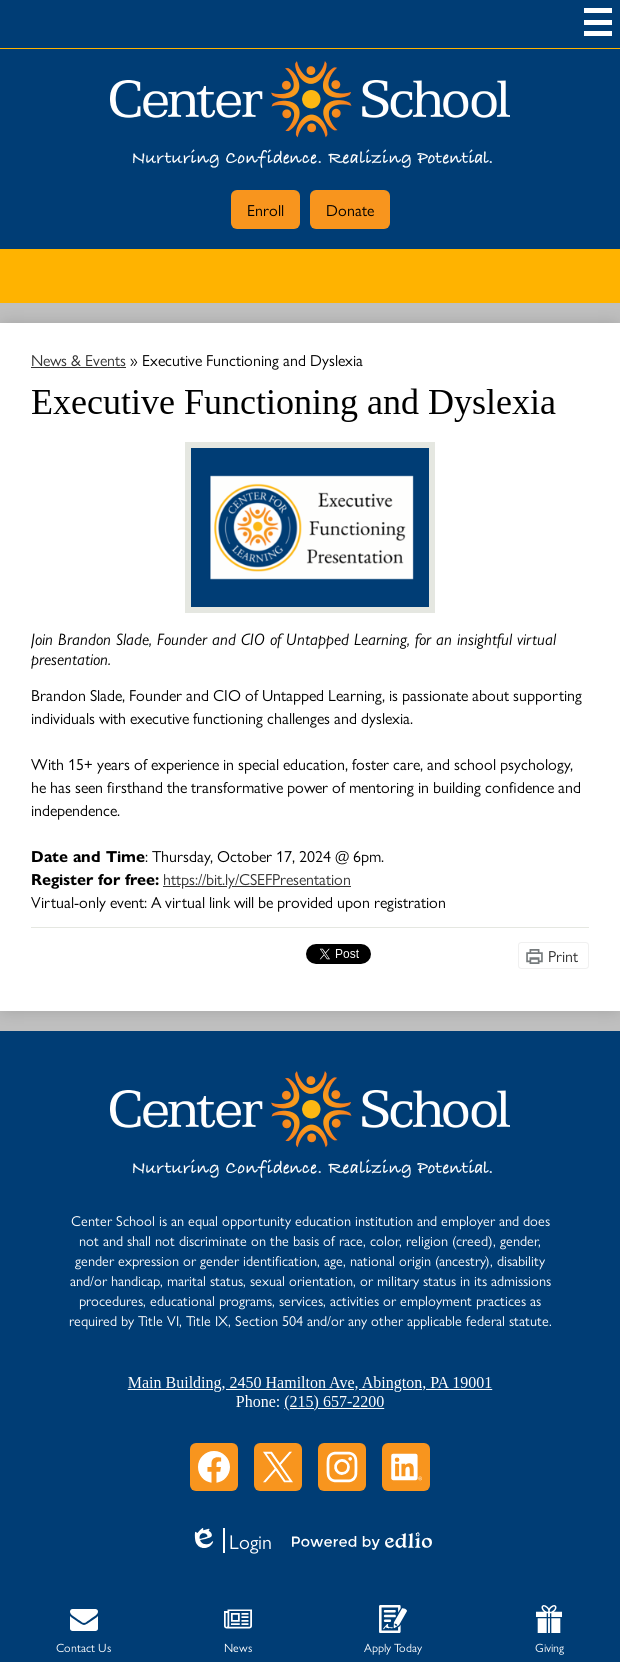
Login (230, 1540)
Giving (549, 1630)
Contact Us (83, 1630)
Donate (350, 209)
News (238, 1630)
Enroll (265, 209)
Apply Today (393, 1630)
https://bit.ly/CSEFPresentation (257, 878)
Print (563, 955)
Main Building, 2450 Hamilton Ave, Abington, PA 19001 (310, 1382)
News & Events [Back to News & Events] (78, 359)
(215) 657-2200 (334, 1401)
